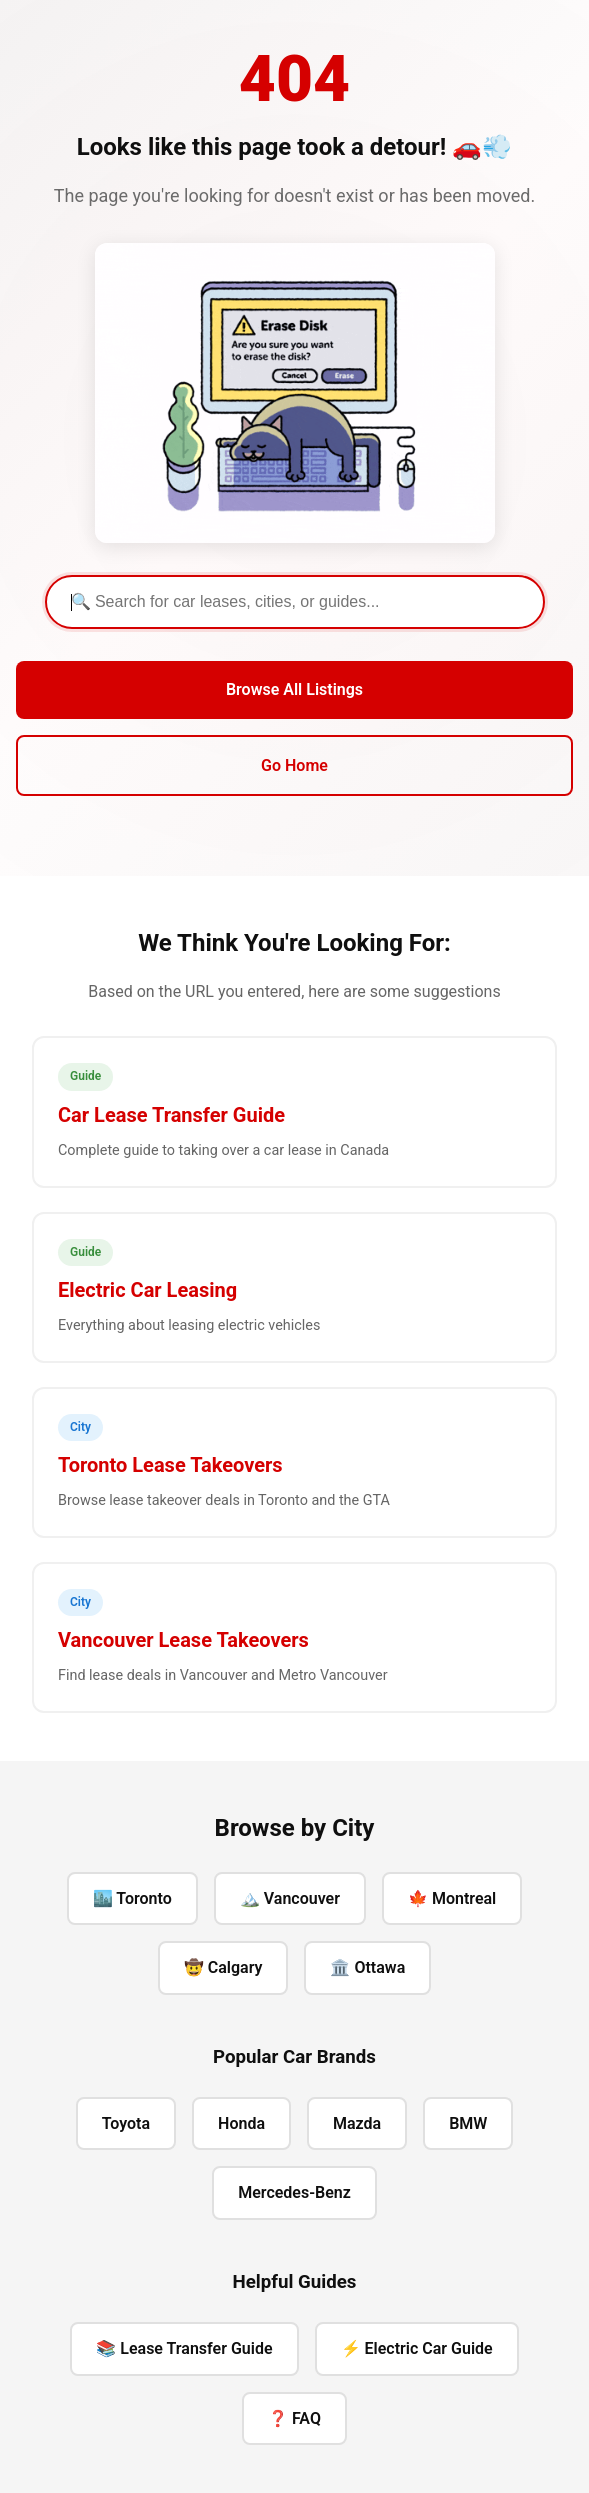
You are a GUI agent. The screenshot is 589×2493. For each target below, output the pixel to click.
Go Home (294, 765)
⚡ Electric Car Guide (417, 2348)
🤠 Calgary (223, 1967)
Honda (241, 2123)
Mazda (357, 2123)
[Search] (295, 602)
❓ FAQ (294, 2418)
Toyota (126, 2123)
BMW (468, 2123)
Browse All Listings (294, 689)
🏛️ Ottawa (367, 1967)
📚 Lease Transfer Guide (184, 2348)
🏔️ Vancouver (290, 1898)
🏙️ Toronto (132, 1898)
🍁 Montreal (452, 1898)
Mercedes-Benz (294, 2192)
